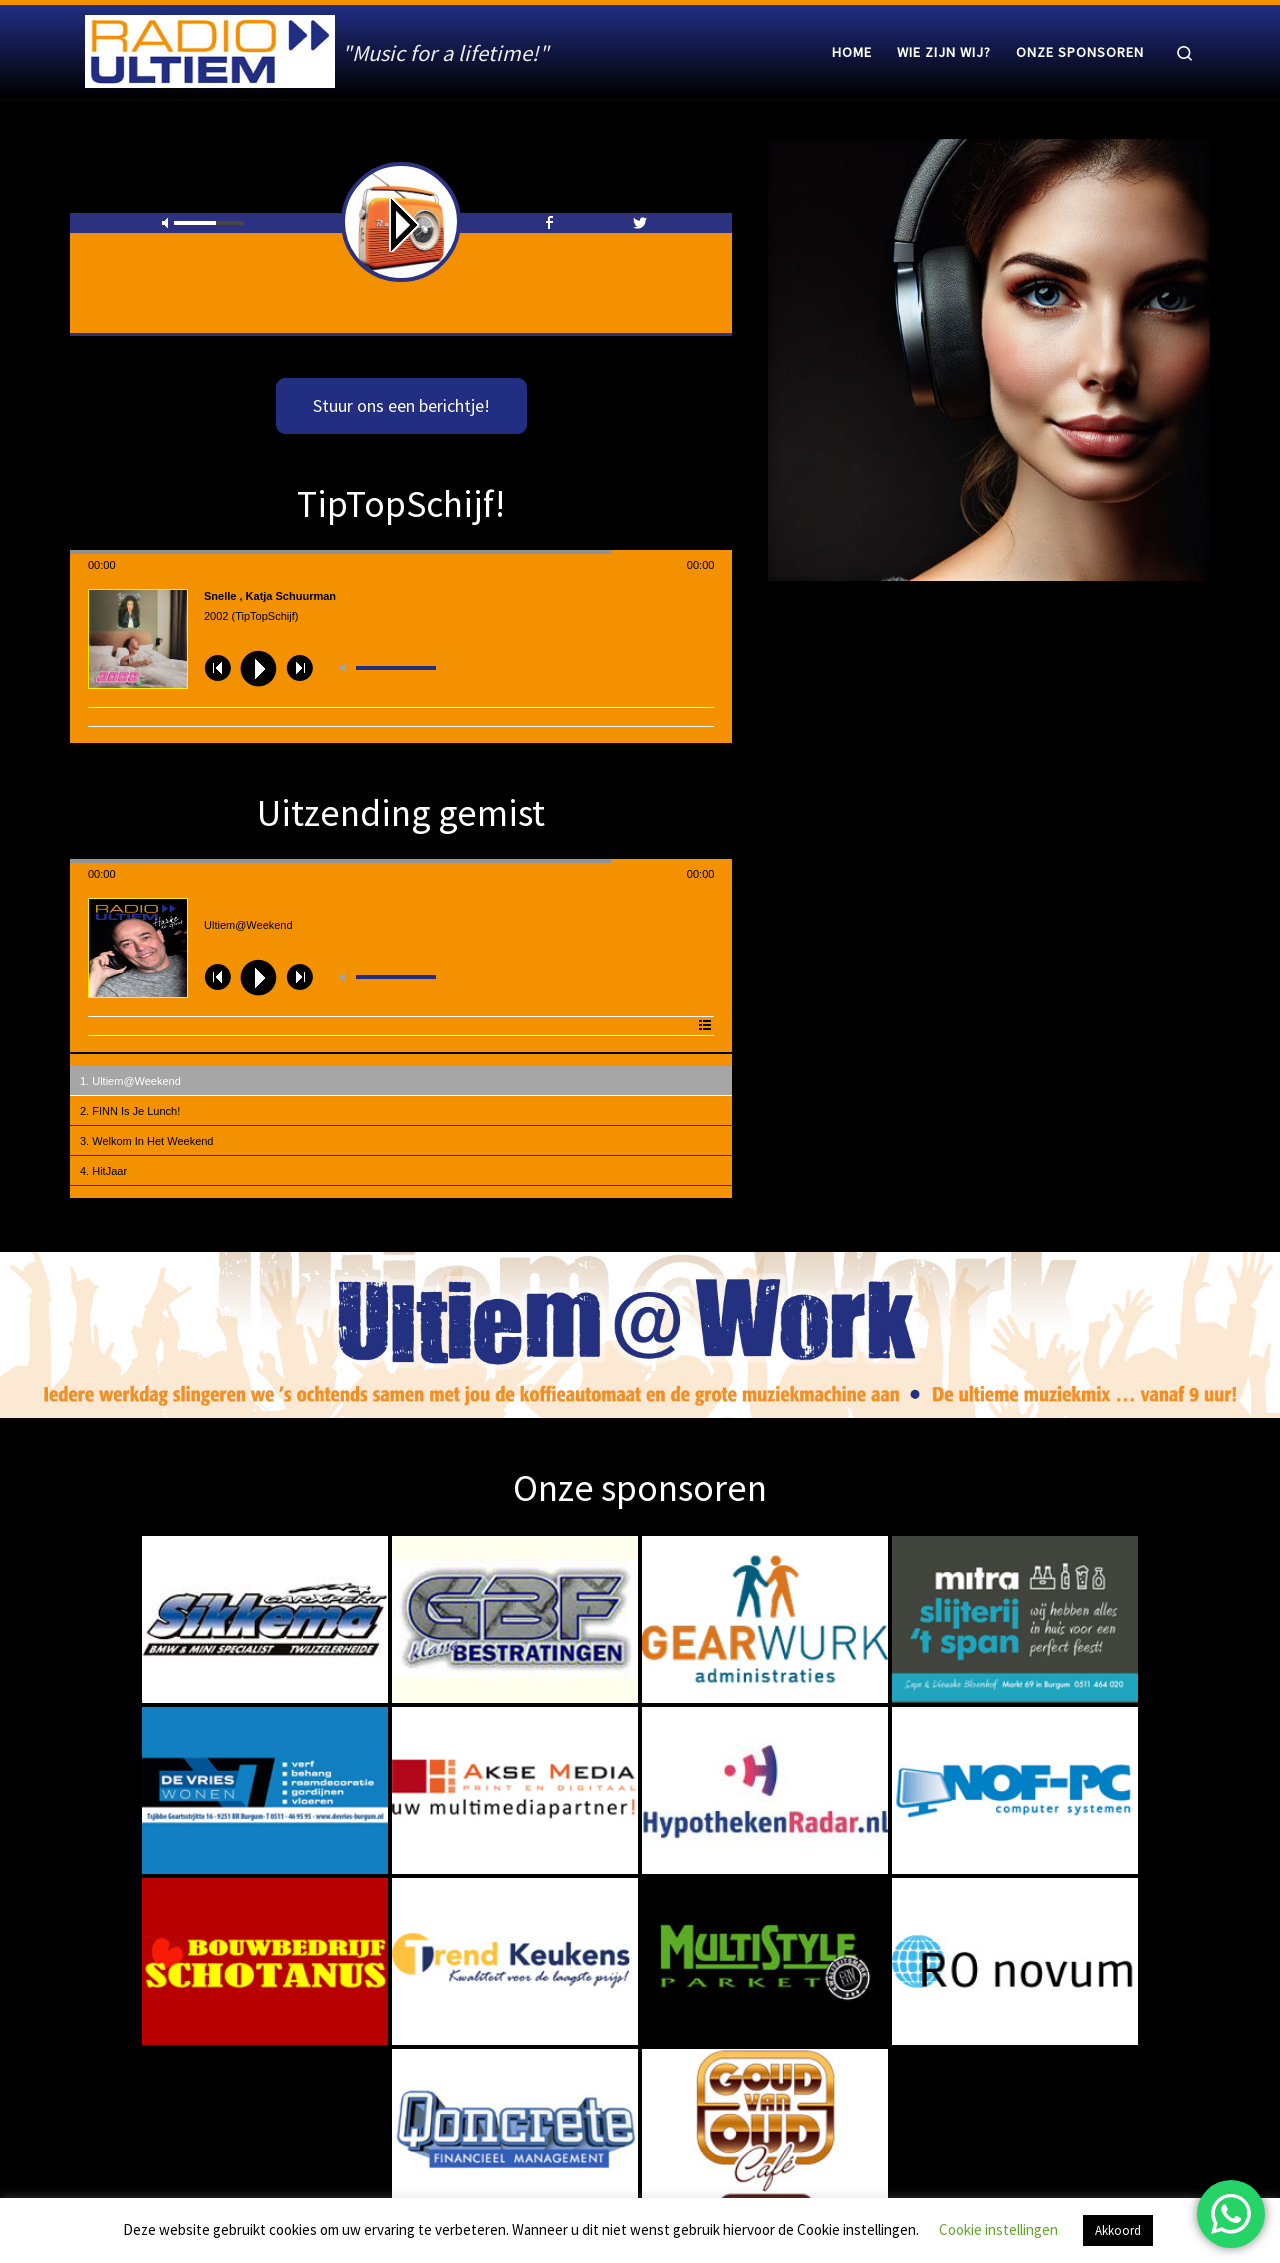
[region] (640, 1335)
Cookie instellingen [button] (998, 2229)
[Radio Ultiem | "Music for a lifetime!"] (210, 47)
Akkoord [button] (1118, 2230)
